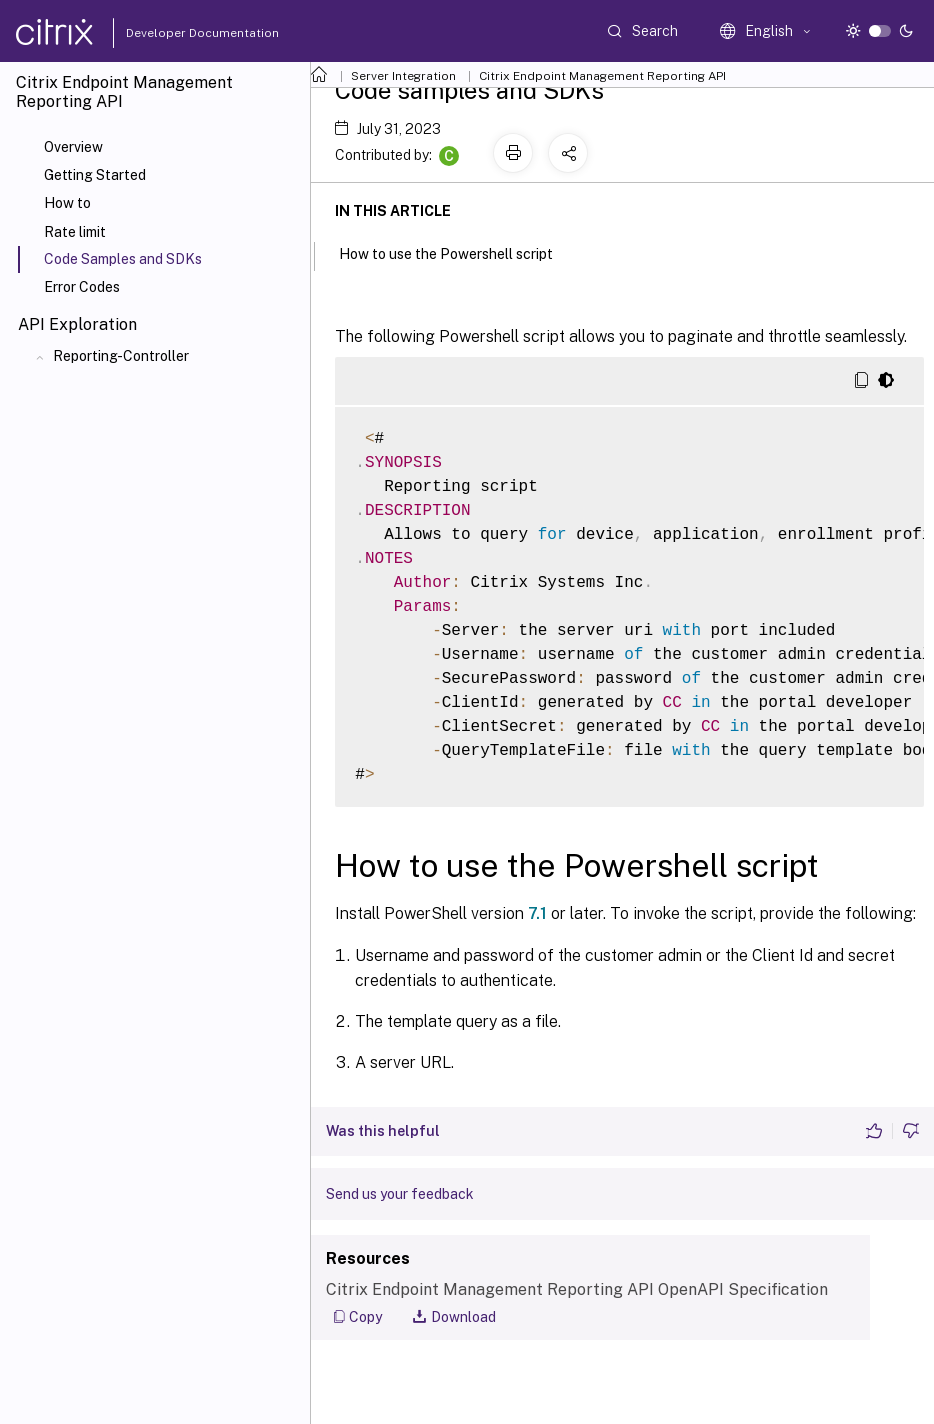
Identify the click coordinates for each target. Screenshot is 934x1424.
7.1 (537, 913)
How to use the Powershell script (457, 252)
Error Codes (82, 287)
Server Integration (403, 76)
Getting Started (95, 175)
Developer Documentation (171, 33)
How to (67, 203)
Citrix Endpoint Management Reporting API (602, 76)
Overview (73, 147)
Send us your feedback (400, 1194)
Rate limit (75, 232)
